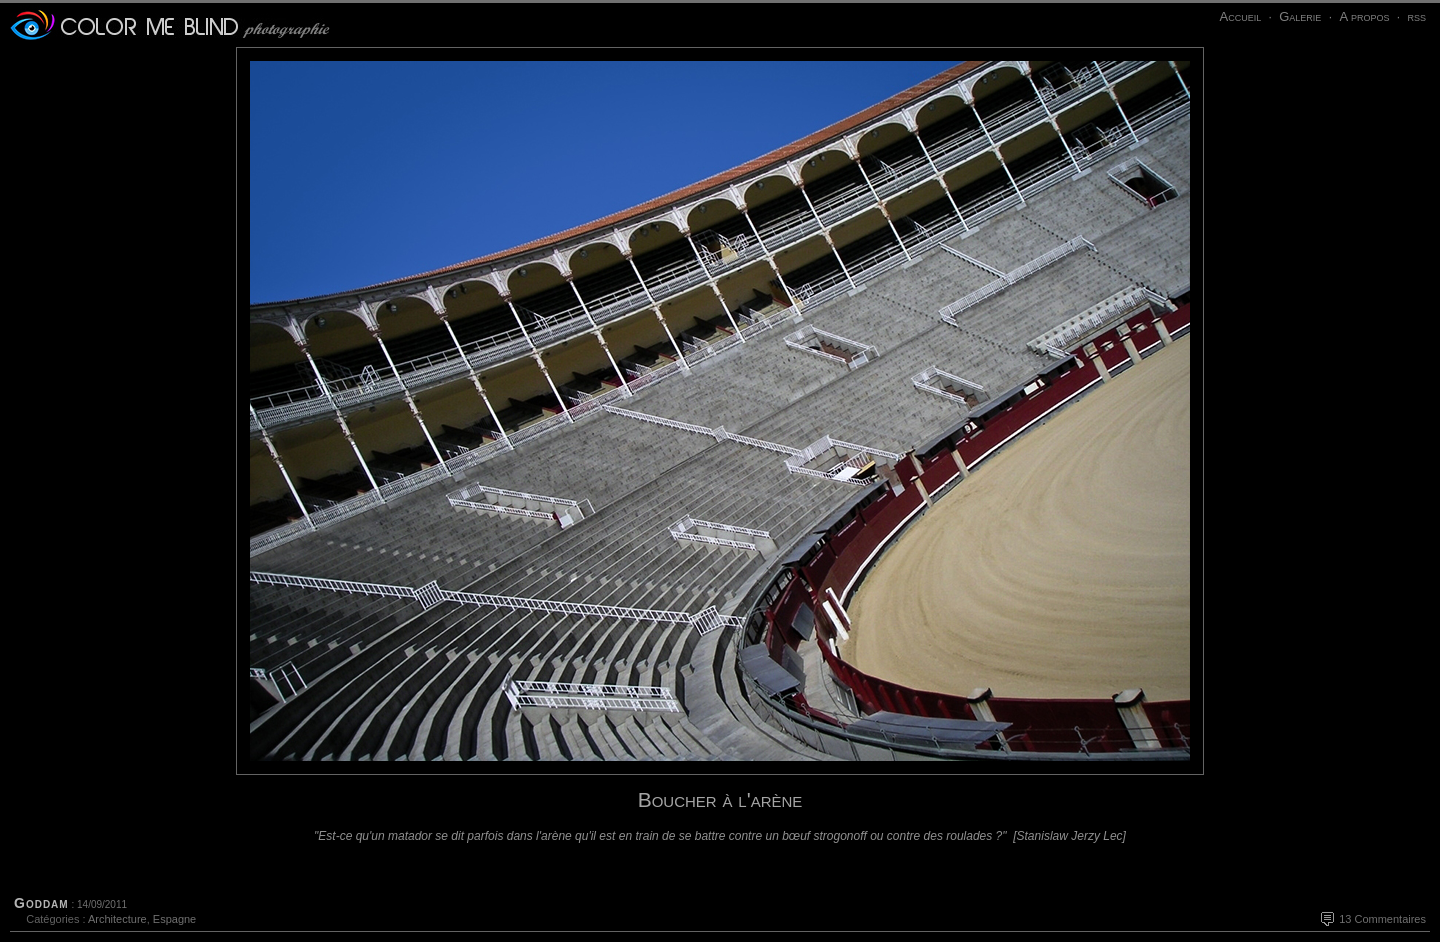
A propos (1364, 16)
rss (1416, 16)
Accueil (1240, 16)
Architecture (117, 919)
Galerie (1300, 16)
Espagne (174, 919)
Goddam (41, 903)
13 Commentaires (1382, 919)
